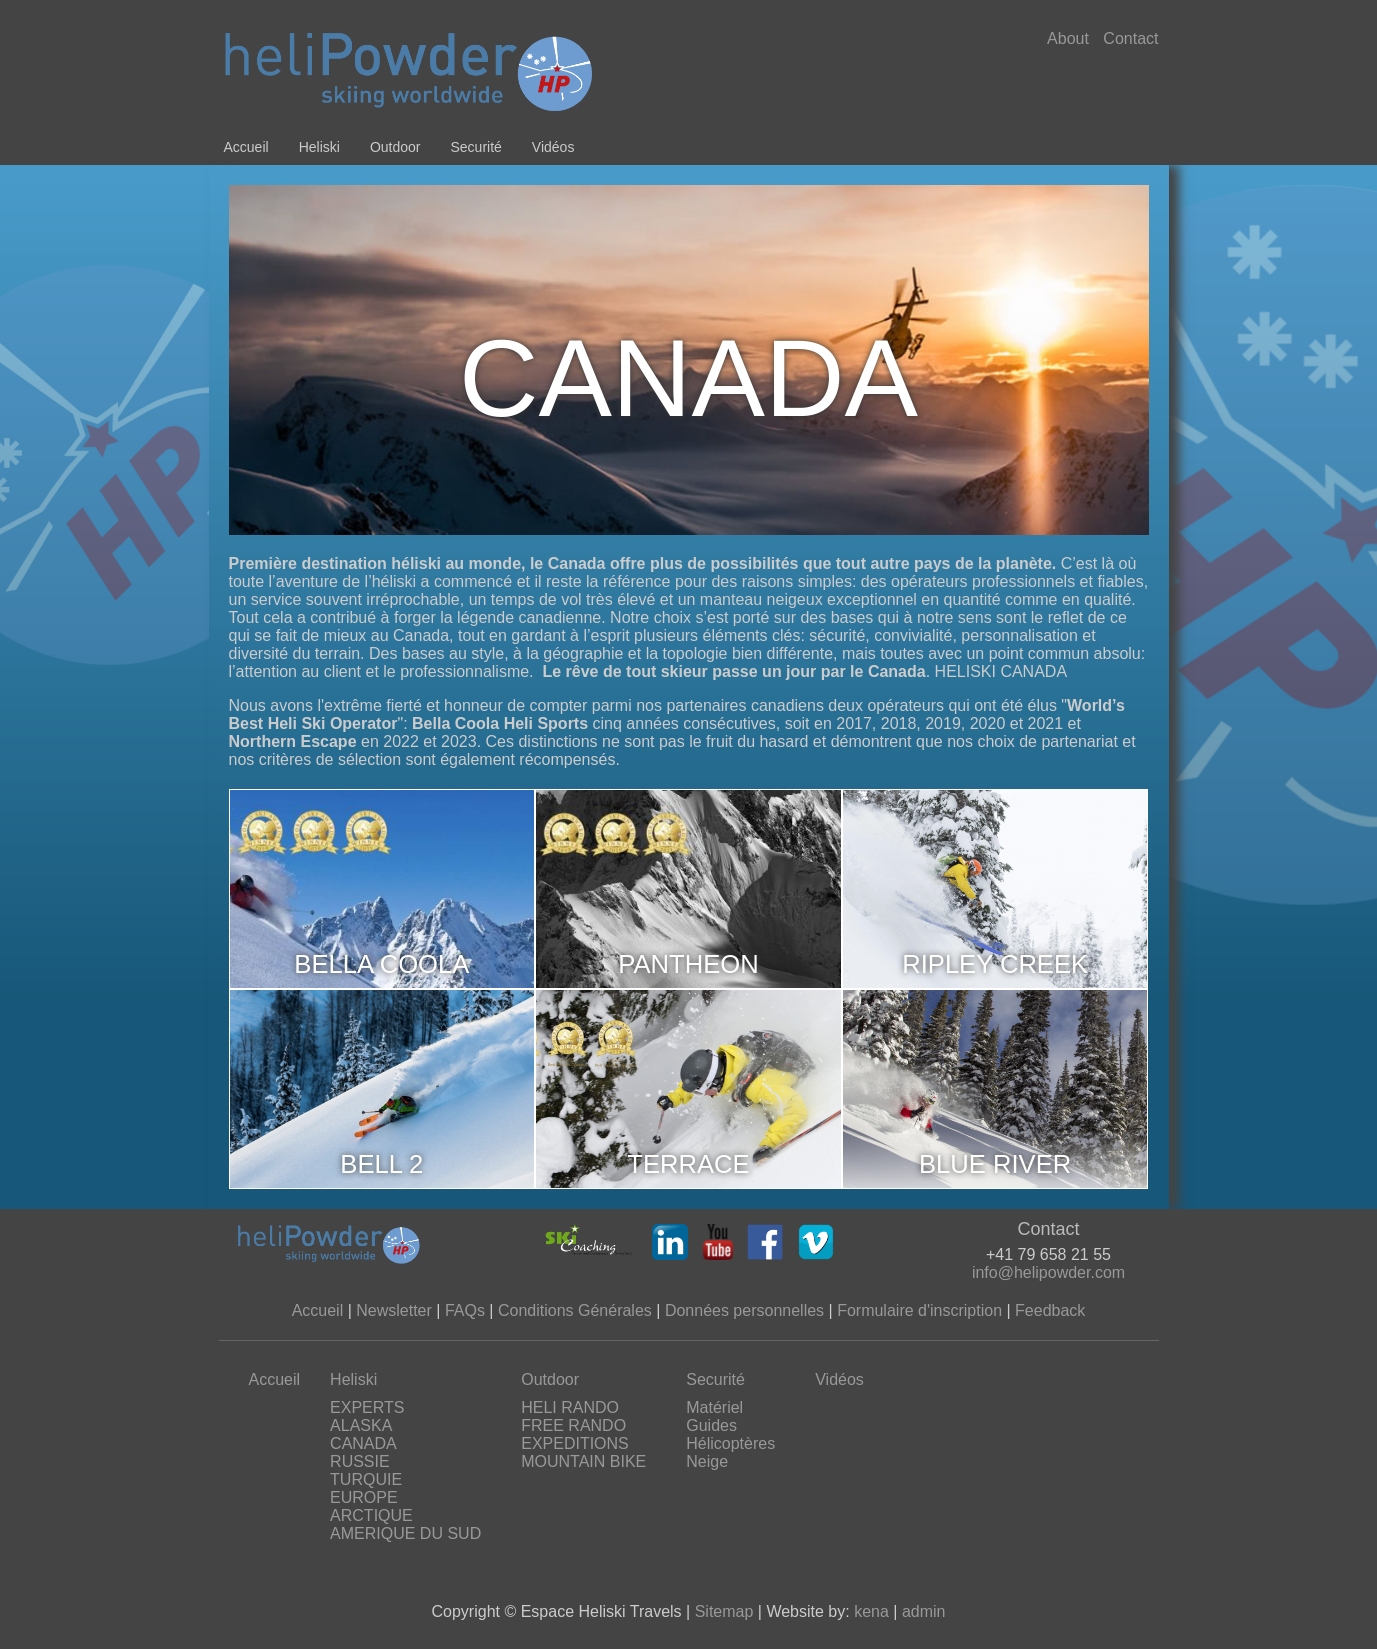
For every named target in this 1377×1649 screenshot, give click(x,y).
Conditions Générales (575, 1310)
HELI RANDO (570, 1407)
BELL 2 (381, 1164)
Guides (711, 1425)
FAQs (465, 1310)
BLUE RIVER (995, 1164)
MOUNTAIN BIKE (583, 1461)
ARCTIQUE (371, 1515)
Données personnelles (744, 1310)
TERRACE (688, 1164)
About (1068, 38)
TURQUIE (366, 1479)
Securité (475, 147)
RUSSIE (360, 1461)
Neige (707, 1461)
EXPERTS (367, 1407)
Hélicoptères (730, 1443)
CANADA (363, 1443)
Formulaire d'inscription (919, 1310)
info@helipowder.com (1048, 1272)
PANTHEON (688, 964)
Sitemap (724, 1611)
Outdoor (395, 147)
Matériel (714, 1407)
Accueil (246, 147)
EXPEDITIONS (575, 1443)
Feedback (1050, 1310)
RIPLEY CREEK (995, 964)
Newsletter (394, 1310)
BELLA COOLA (381, 964)
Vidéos (553, 147)
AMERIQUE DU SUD (405, 1533)
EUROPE (364, 1497)
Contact (1130, 38)
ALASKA (361, 1425)
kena (871, 1611)
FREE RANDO (573, 1425)
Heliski (319, 147)
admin (924, 1611)
